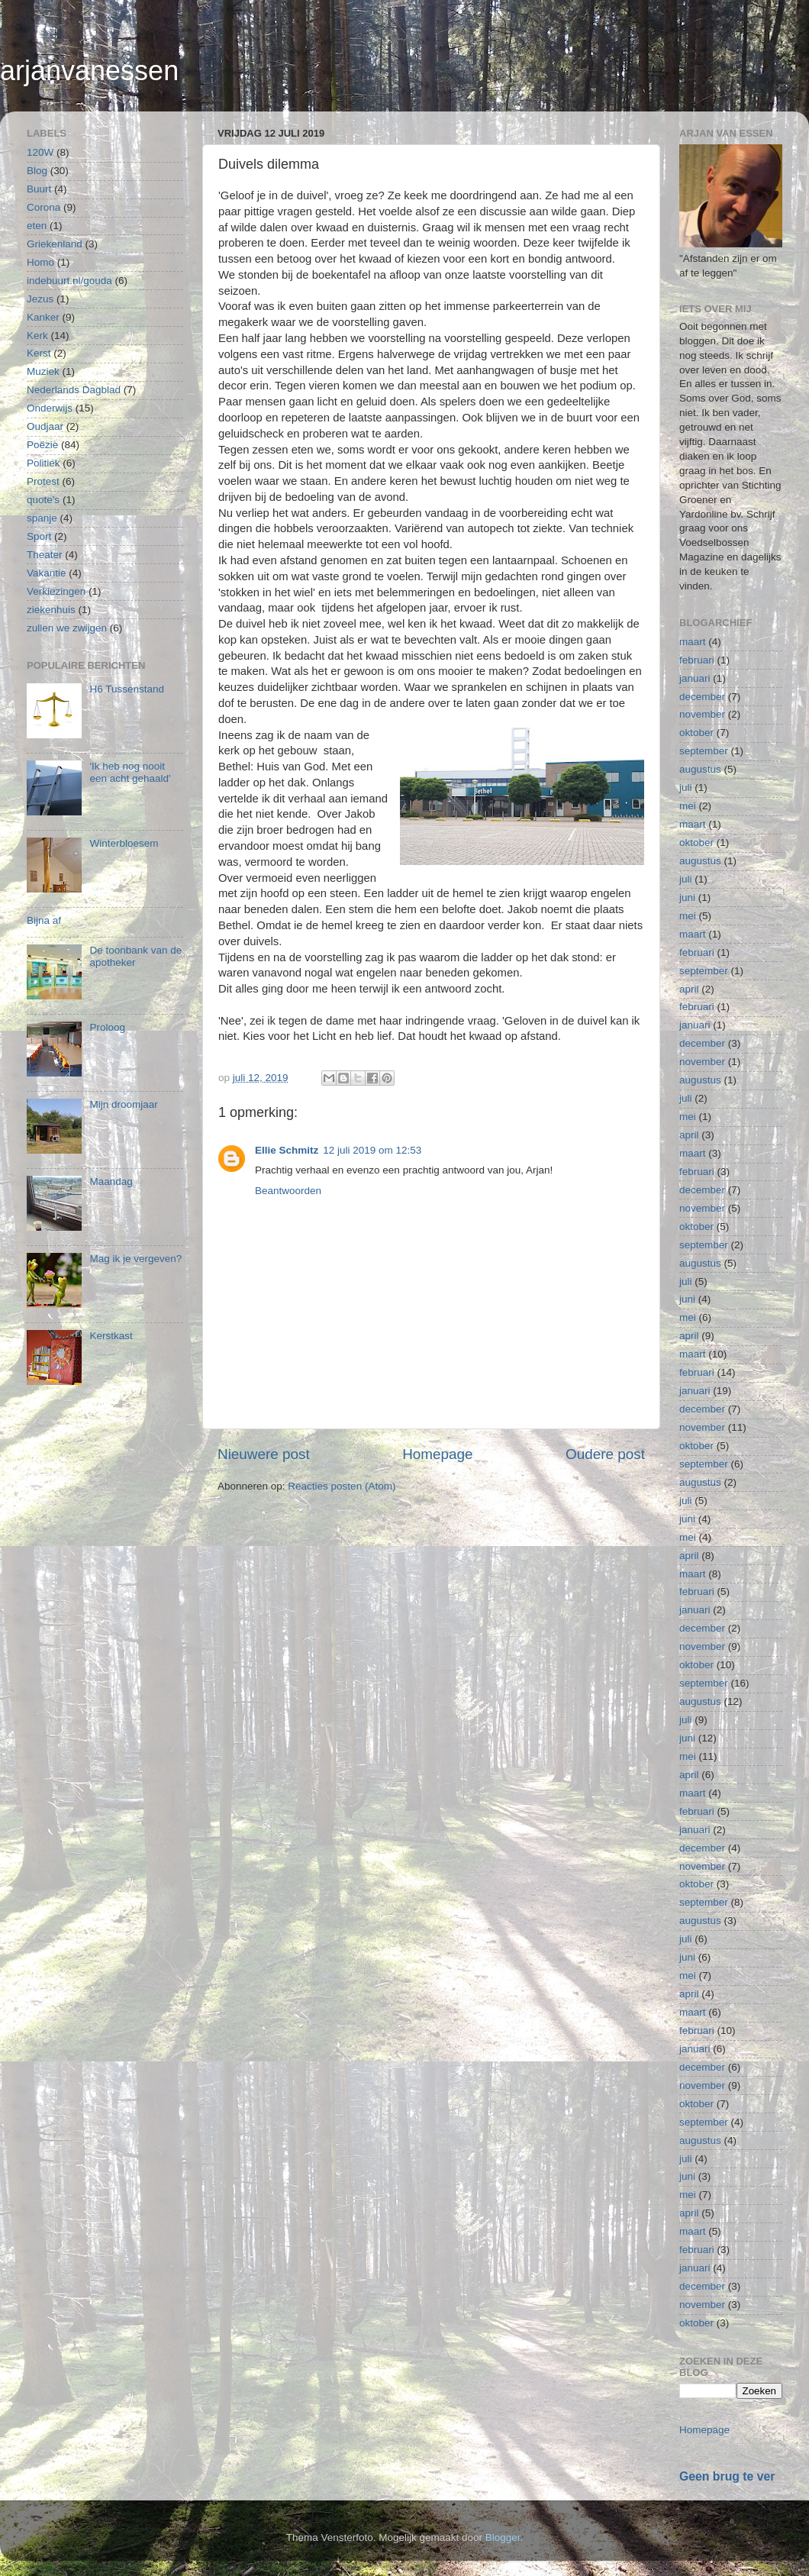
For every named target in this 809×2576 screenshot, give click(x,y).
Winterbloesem (123, 843)
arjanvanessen (89, 70)
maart (692, 641)
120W (40, 152)
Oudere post (605, 1454)
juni (687, 897)
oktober (696, 732)
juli (685, 787)
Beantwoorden (288, 1190)
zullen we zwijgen (67, 628)
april (689, 989)
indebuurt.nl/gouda (69, 280)
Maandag (110, 1181)
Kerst (39, 353)
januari (695, 678)
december (702, 696)
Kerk (37, 335)
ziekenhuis (51, 609)
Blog (37, 170)
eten (37, 225)
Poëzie (42, 444)
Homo (40, 262)
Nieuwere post (264, 1454)
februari (696, 660)
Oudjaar (45, 426)
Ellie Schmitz (286, 1150)
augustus (700, 769)
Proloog (107, 1027)
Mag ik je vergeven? (135, 1258)
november (702, 714)
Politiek (43, 463)
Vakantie (46, 573)
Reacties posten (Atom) (341, 1486)
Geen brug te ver (727, 2476)
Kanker (43, 317)
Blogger (503, 2537)
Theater (45, 554)
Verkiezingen (56, 591)
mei (687, 806)
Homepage (437, 1454)
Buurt (39, 189)
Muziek (43, 371)
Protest (43, 481)
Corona (43, 207)
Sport (39, 536)
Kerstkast (110, 1335)
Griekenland (54, 244)
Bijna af (44, 920)
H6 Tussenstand (126, 689)
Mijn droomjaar (123, 1104)
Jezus (40, 299)
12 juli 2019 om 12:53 (372, 1150)
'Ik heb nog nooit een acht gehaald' (129, 772)
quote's (43, 499)
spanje (42, 518)
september (703, 751)
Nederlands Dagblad (74, 389)
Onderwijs (50, 408)
